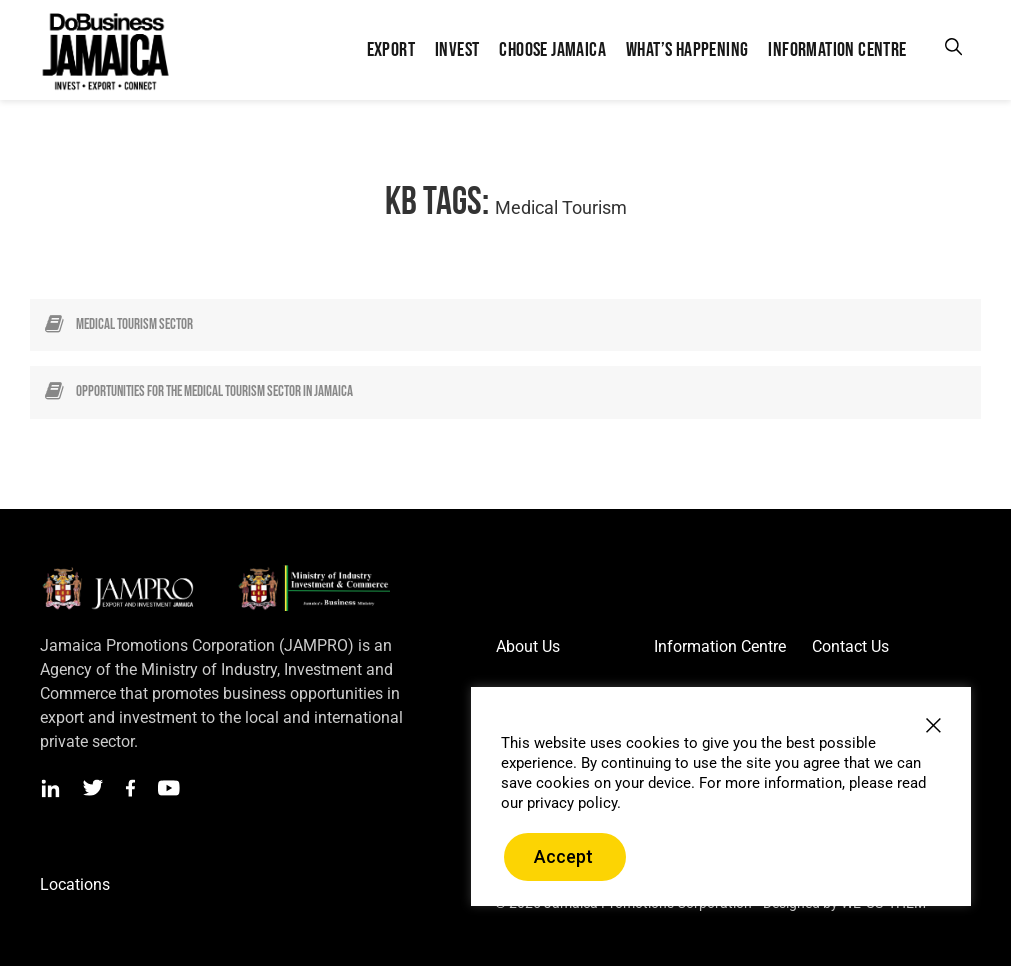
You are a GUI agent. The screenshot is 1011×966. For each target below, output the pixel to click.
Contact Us (850, 646)
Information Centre (720, 646)
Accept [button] (563, 856)
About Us (528, 646)
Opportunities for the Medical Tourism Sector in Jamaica (214, 391)
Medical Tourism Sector (134, 324)
